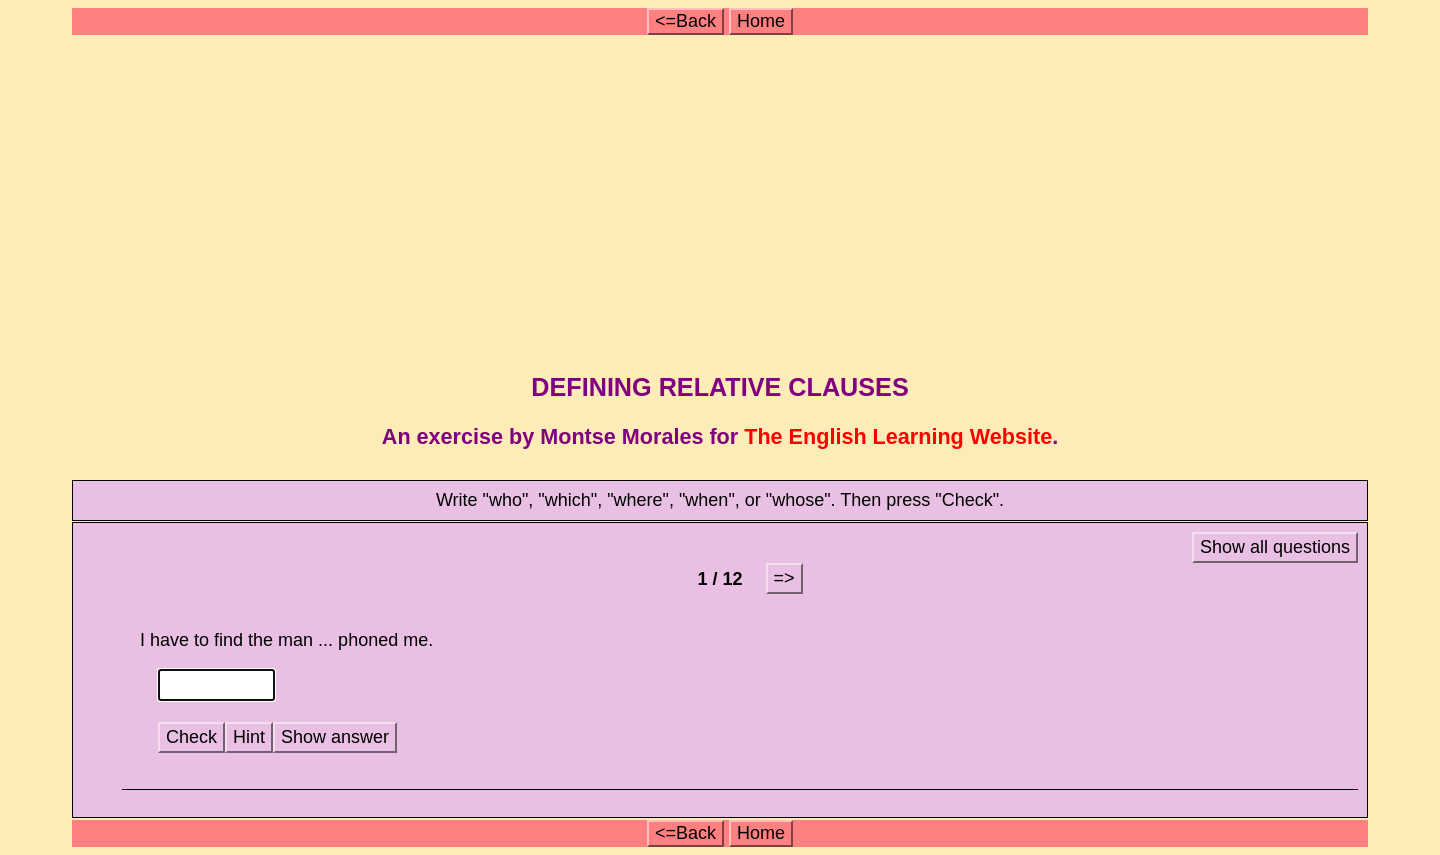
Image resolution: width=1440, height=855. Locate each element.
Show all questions (1275, 547)
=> (784, 578)
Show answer (335, 737)
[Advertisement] (722, 198)
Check (191, 737)
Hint (249, 737)
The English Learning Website (898, 436)
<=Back (685, 21)
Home (761, 21)
